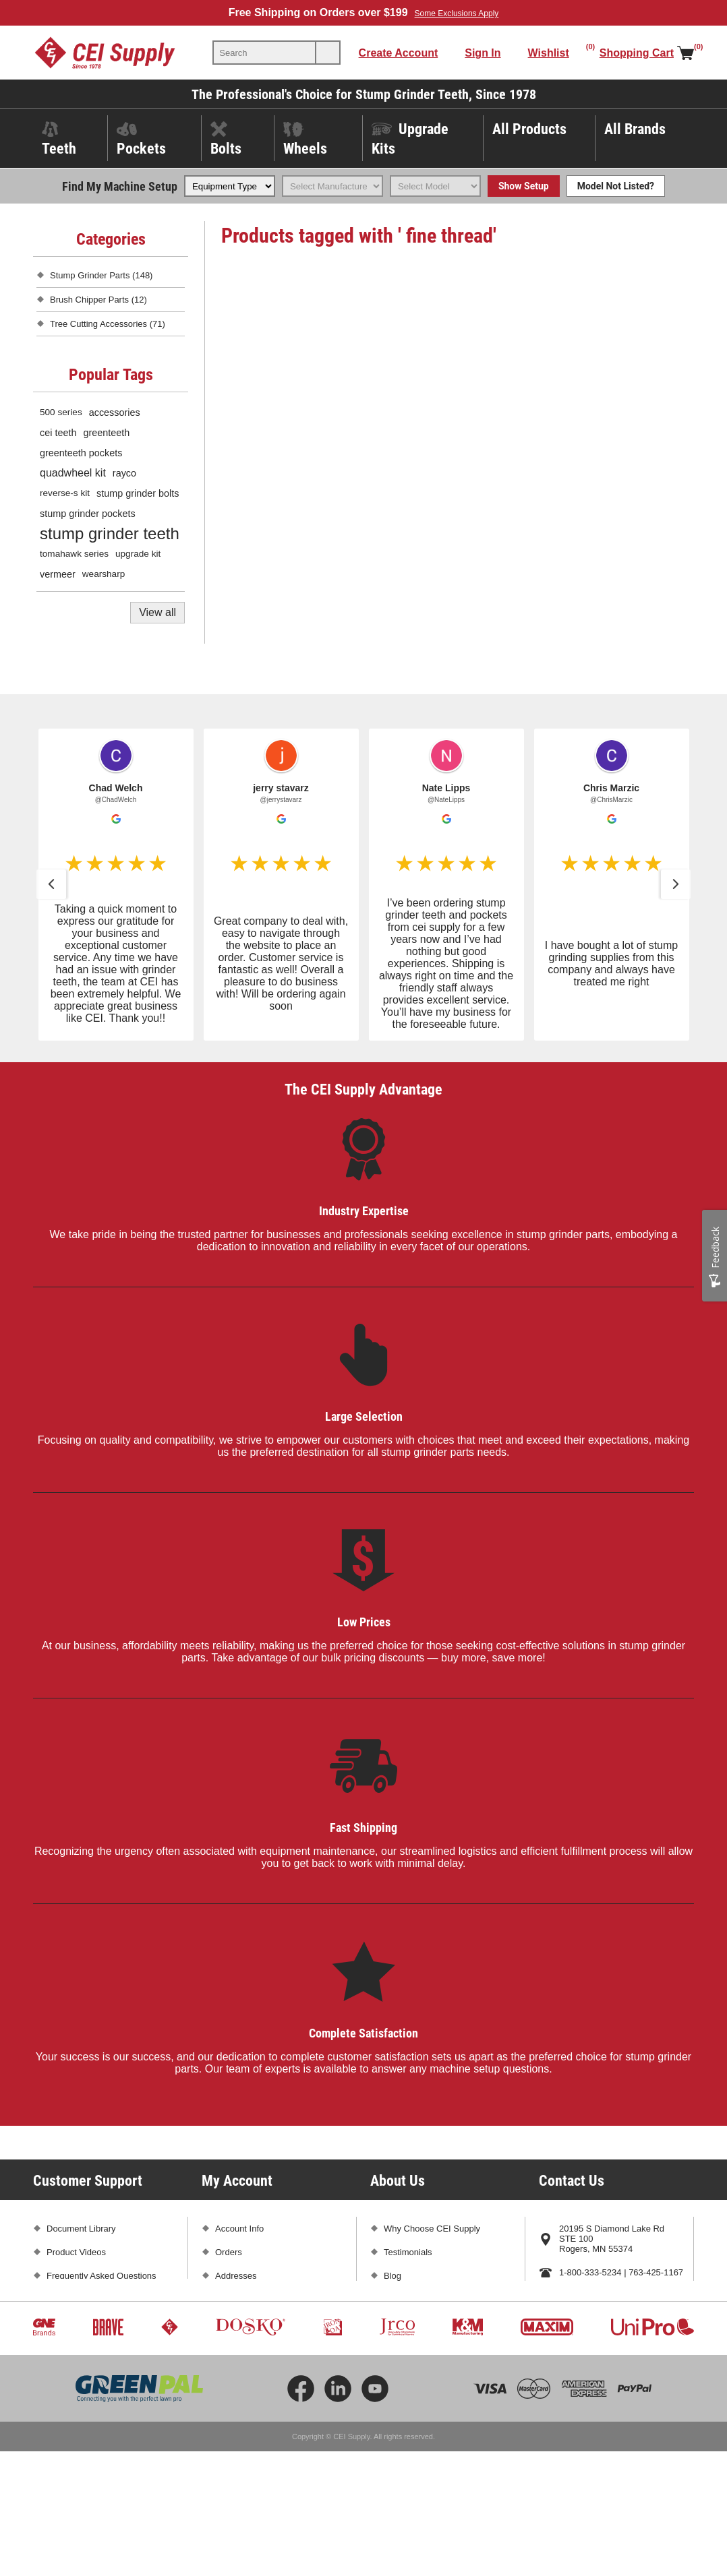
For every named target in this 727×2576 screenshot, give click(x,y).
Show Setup (523, 186)
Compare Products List (259, 2346)
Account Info (239, 2229)
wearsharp (103, 574)
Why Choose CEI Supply (432, 2229)
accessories (114, 412)
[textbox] (264, 52)
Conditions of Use (81, 2370)
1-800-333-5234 (590, 2272)
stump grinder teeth (109, 533)
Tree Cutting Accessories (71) (107, 324)
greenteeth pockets (81, 453)
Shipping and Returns (89, 2299)
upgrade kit (138, 554)
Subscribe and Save (423, 2299)
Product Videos (76, 2252)
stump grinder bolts (137, 493)
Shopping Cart (243, 2299)
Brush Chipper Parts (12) (98, 300)
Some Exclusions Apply (457, 13)
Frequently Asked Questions (101, 2276)
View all (157, 612)
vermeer (58, 574)
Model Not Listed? (615, 186)
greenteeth (106, 432)
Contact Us (580, 2319)
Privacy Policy (74, 2346)
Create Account (398, 53)
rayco (124, 473)
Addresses (235, 2276)
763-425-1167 (656, 2272)
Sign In (482, 53)
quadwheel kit (73, 473)
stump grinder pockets (88, 513)
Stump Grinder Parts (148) (101, 275)
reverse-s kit (65, 493)
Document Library (81, 2229)
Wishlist (230, 2323)
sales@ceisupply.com (601, 2296)
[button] (51, 884)
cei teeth (58, 432)
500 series (61, 412)
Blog (392, 2276)
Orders (228, 2252)
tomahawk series (74, 554)
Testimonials (408, 2252)
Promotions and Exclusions (99, 2323)
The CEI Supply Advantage (363, 1089)
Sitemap (63, 2394)
